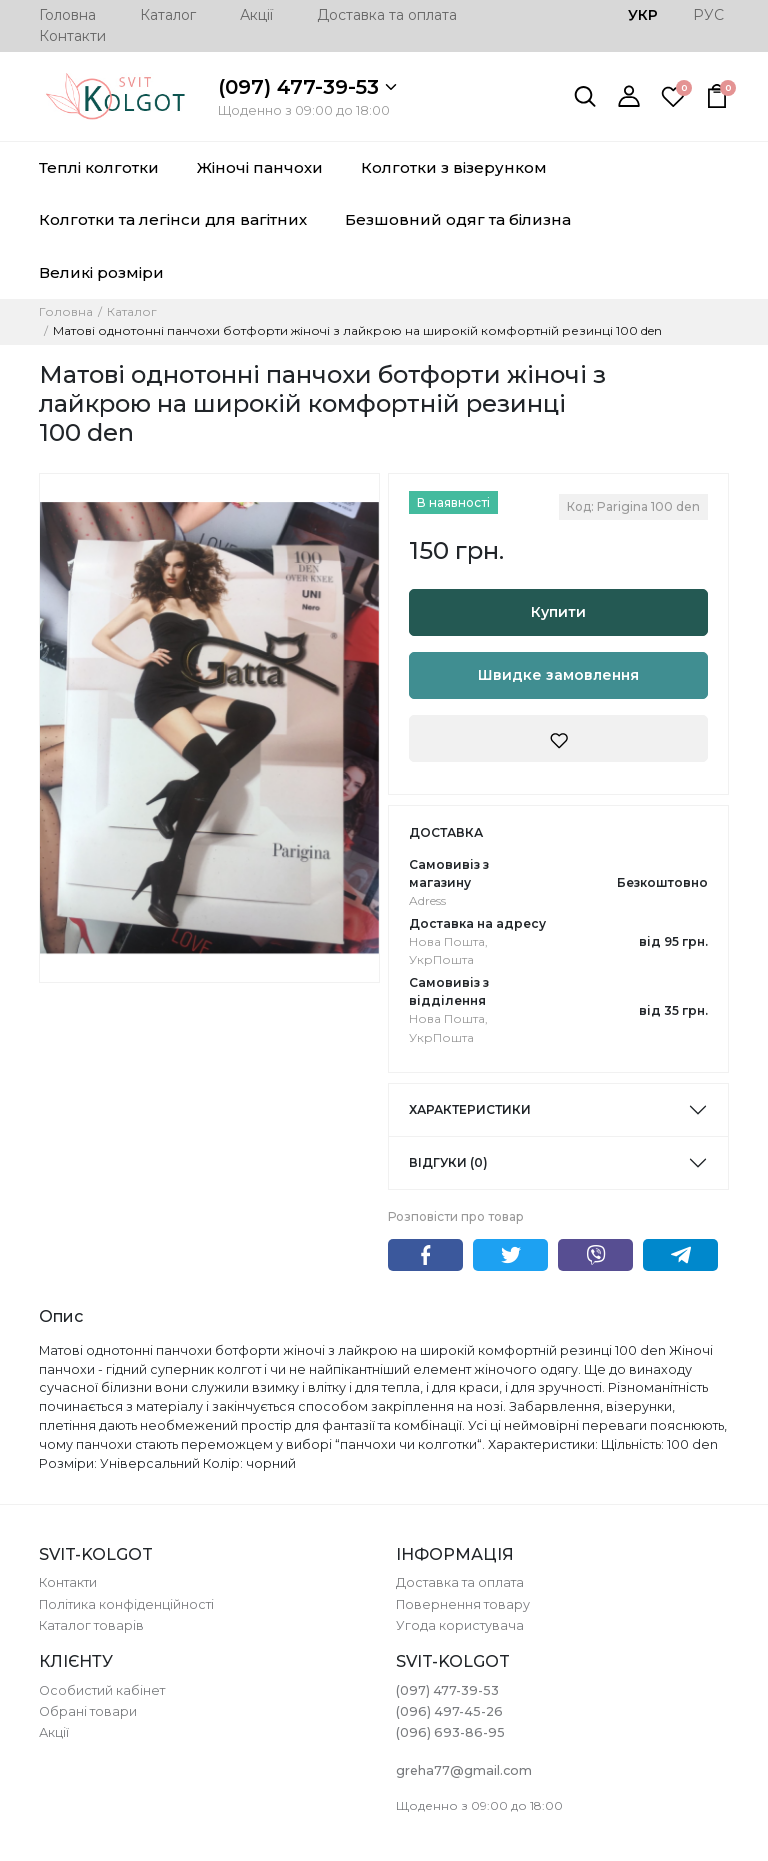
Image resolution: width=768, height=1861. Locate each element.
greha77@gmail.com (464, 1770)
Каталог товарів (91, 1625)
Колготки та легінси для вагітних (173, 219)
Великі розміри (101, 272)
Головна (67, 15)
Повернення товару (463, 1604)
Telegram (680, 1255)
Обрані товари (88, 1711)
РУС (708, 15)
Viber (595, 1255)
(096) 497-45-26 (449, 1711)
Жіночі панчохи (260, 167)
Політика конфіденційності (126, 1604)
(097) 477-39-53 (307, 87)
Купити (558, 612)
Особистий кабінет (102, 1690)
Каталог (168, 15)
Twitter (510, 1255)
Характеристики (470, 1109)
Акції (256, 15)
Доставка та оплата (387, 15)
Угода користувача (460, 1625)
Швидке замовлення (558, 675)
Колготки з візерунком (454, 167)
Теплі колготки (99, 167)
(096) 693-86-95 (450, 1732)
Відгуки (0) (448, 1162)
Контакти (72, 36)
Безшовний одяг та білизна (458, 219)
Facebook (425, 1255)
